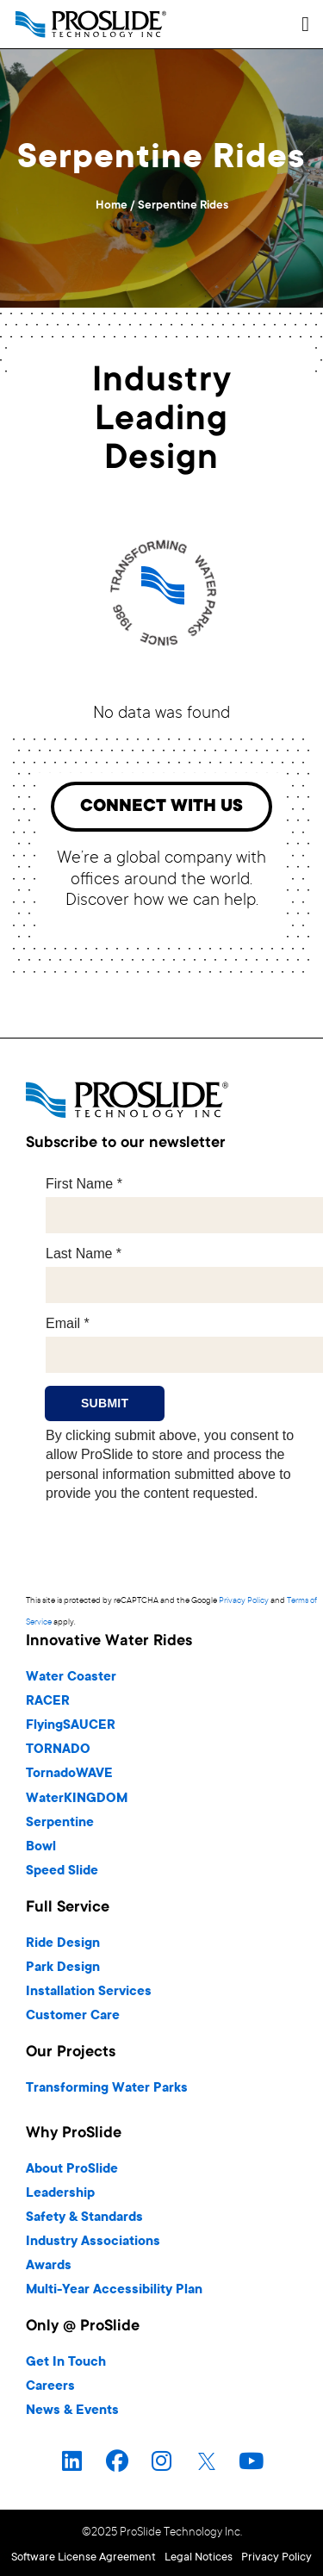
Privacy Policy (244, 1601)
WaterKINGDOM (76, 1799)
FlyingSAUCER (70, 1725)
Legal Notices (199, 2558)
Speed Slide (62, 1871)
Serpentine (60, 1823)
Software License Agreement (83, 2558)
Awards (48, 2266)
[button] (305, 24)
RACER (48, 1701)
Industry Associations (93, 2242)
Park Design (63, 1968)
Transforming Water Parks (107, 2088)
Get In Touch (66, 2362)
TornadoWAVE (69, 1774)
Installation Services (89, 1992)
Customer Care (73, 2016)
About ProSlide (72, 2169)
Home (111, 206)
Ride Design (63, 1944)
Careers (50, 2387)
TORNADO (58, 1750)
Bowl (41, 1847)
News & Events (72, 2411)
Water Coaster (71, 1677)
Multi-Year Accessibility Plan (114, 2290)
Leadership (60, 2193)
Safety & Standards (84, 2218)
